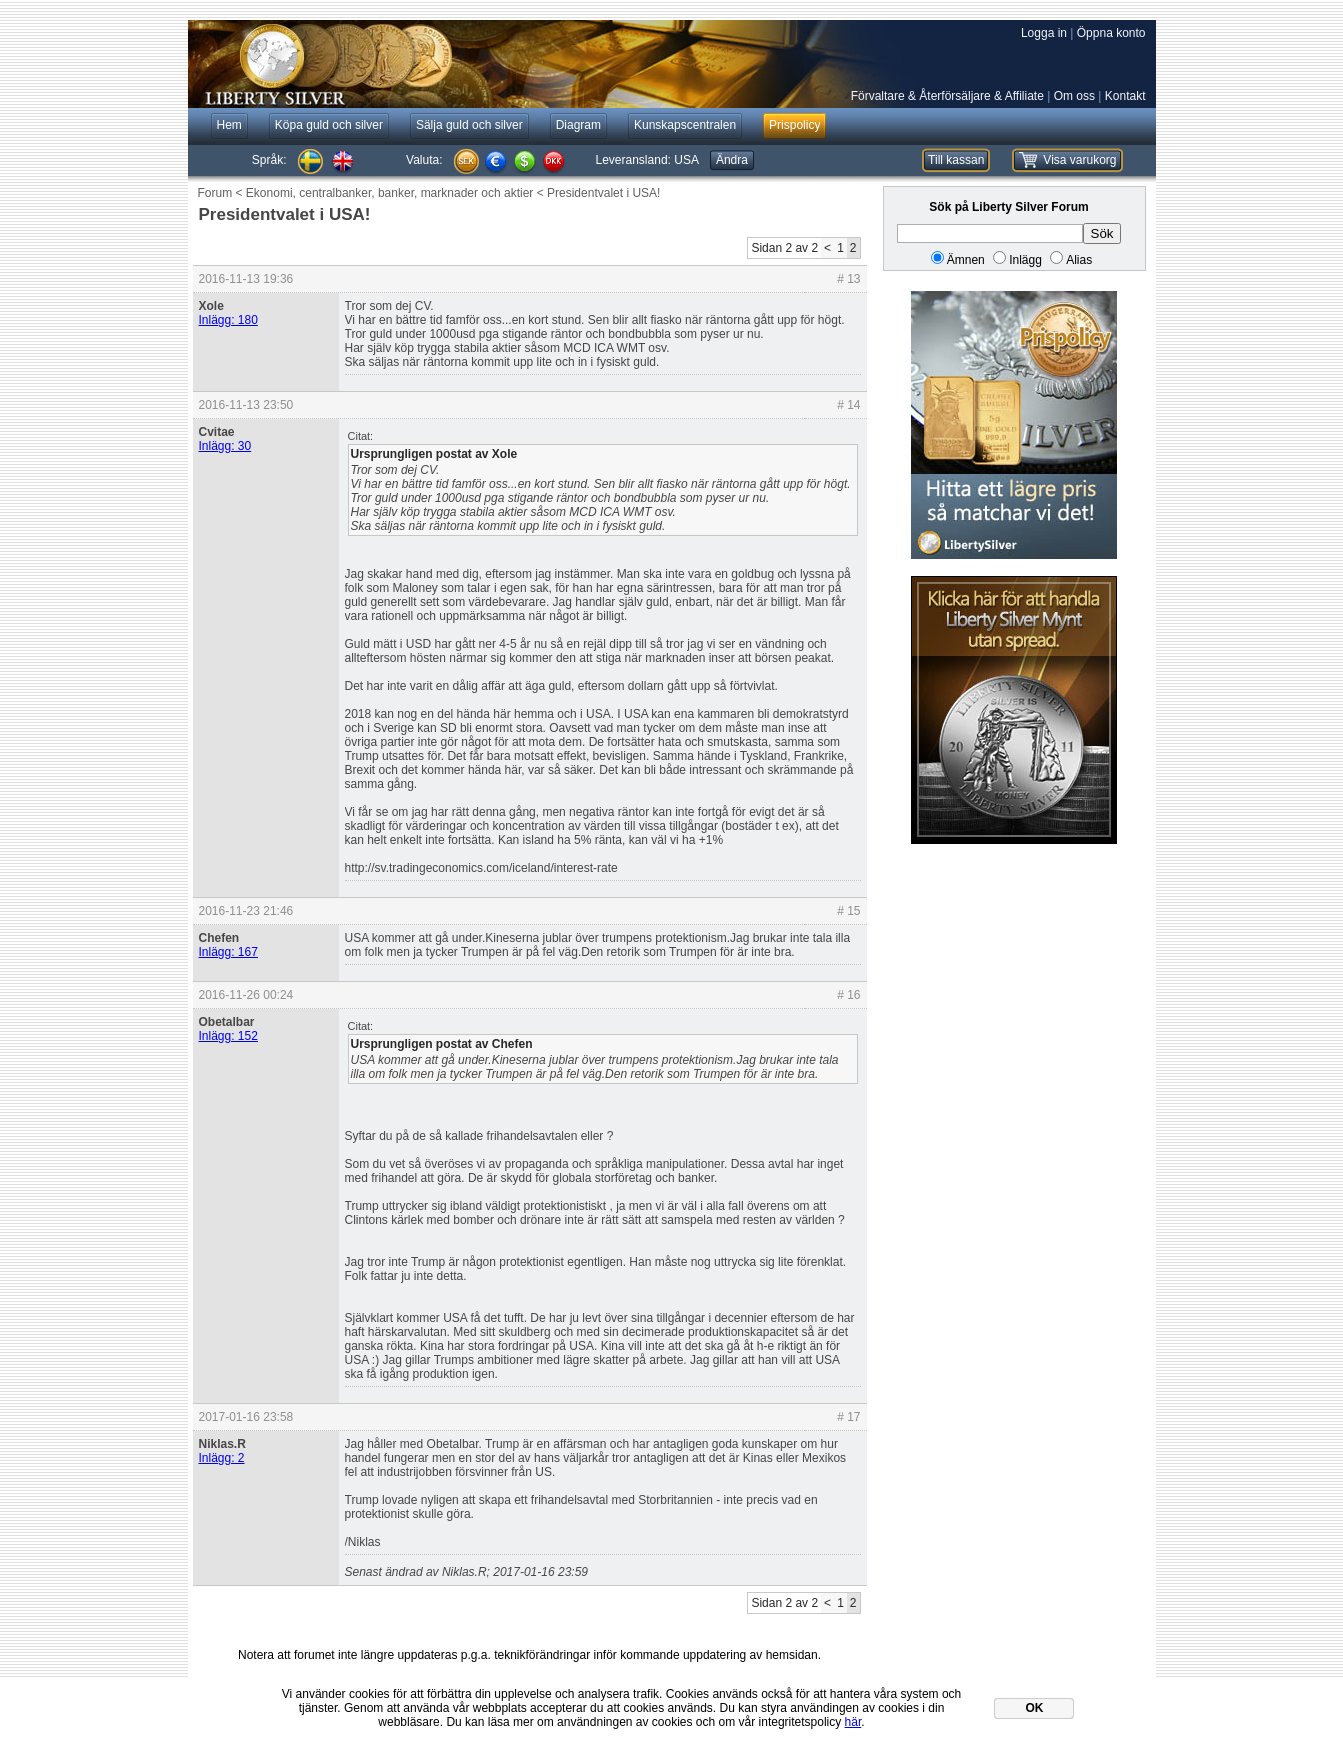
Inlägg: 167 (228, 952)
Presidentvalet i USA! (603, 193)
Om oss (1074, 96)
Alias (1079, 260)
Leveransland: (647, 160)
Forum (215, 193)
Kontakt (1125, 96)
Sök (1102, 233)
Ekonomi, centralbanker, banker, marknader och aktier (389, 193)
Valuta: (424, 160)
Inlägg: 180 (228, 320)
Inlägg (1025, 260)
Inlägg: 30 (225, 446)
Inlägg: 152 (228, 1036)
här (853, 1722)
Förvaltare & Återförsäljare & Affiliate (947, 96)
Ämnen (966, 260)
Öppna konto (1111, 33)
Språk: (269, 160)
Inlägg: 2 (222, 1458)
